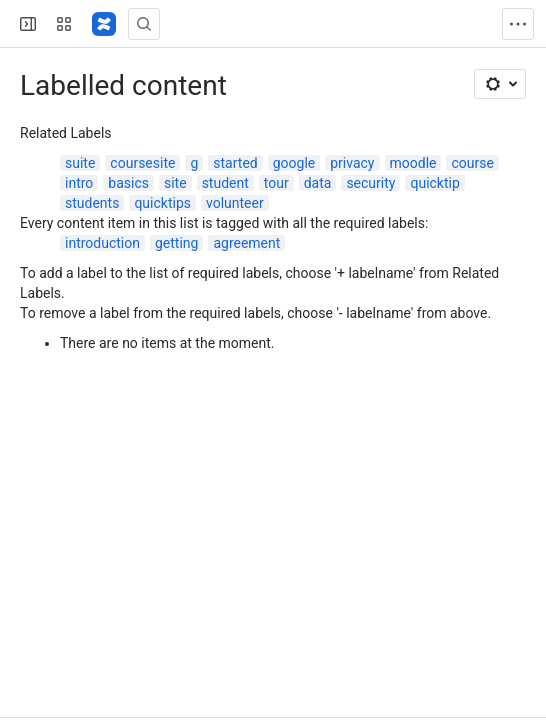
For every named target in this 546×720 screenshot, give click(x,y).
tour (276, 183)
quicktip (434, 183)
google (294, 163)
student (225, 183)
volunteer (235, 203)
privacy (352, 163)
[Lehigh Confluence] (104, 24)
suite (80, 163)
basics (128, 183)
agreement (246, 243)
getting (176, 243)
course (472, 163)
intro (79, 183)
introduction (102, 243)
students (92, 203)
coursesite (142, 163)
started (235, 163)
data (318, 183)
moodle (413, 163)
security (370, 183)
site (175, 183)
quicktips (162, 203)
